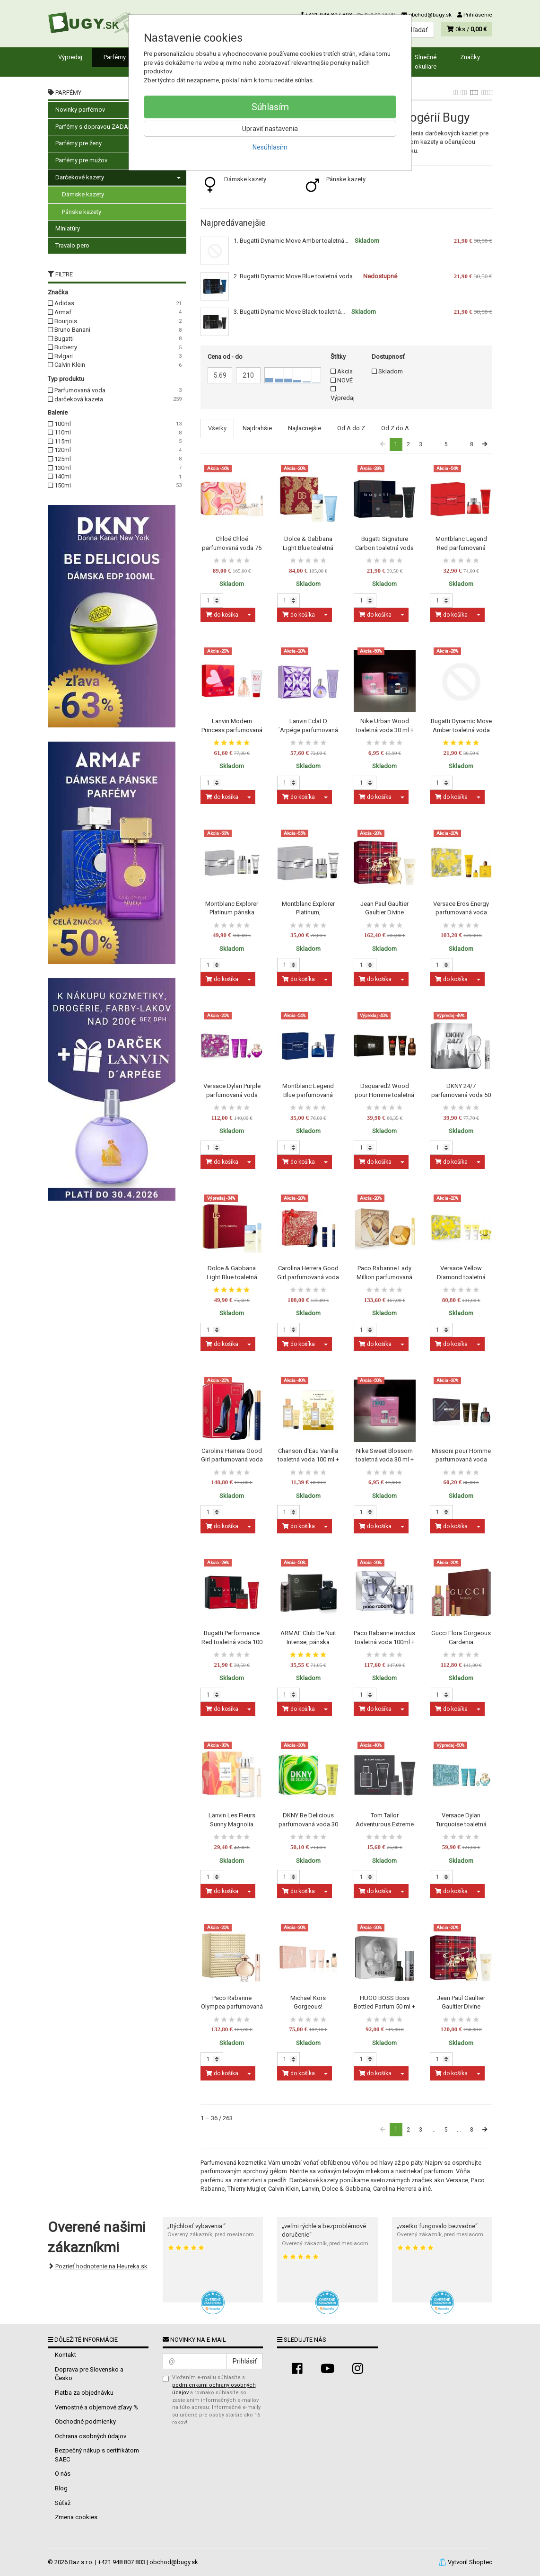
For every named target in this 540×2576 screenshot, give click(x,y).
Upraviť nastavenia (270, 129)
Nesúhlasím (270, 147)
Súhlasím (270, 107)
